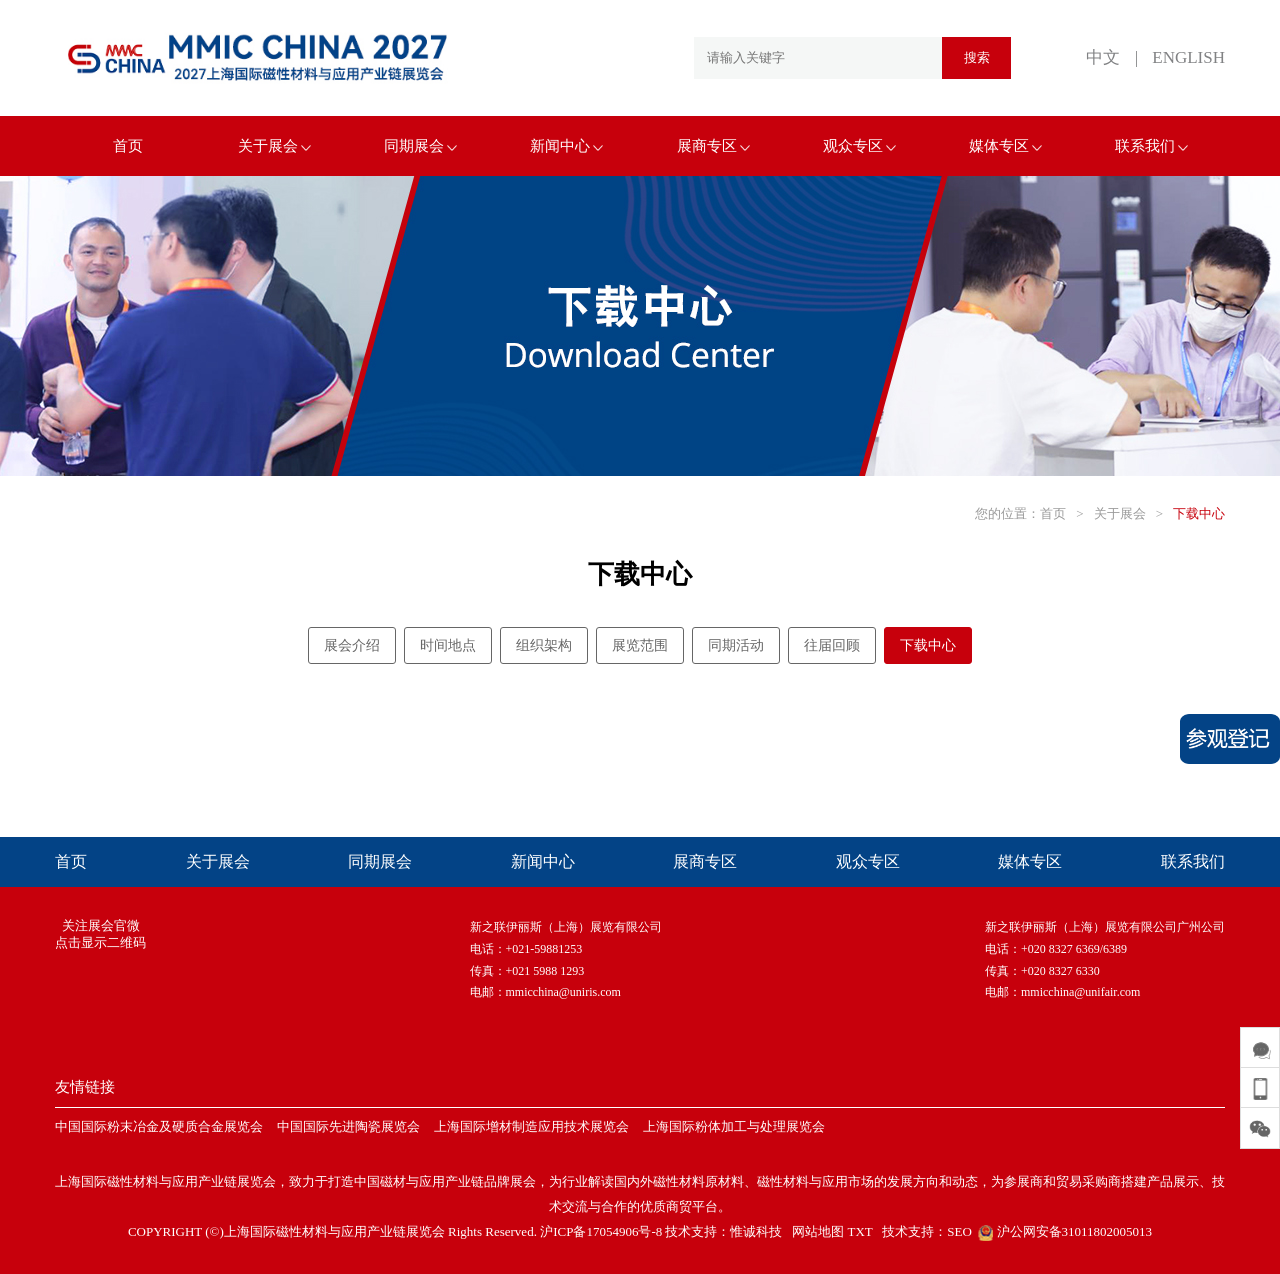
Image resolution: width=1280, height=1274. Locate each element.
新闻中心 (566, 146)
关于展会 (274, 146)
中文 (1103, 57)
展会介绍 (352, 645)
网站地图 (818, 1231)
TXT (859, 1231)
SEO (959, 1231)
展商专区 (713, 146)
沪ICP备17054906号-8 (601, 1231)
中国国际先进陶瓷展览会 (348, 1126)
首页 (128, 146)
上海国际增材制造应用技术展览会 (531, 1126)
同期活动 (736, 645)
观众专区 (859, 146)
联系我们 (1151, 146)
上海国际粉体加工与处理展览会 (734, 1126)
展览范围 (640, 645)
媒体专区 (1005, 146)
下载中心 (1199, 513)
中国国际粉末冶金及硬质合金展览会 (159, 1126)
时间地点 (448, 645)
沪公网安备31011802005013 (1063, 1231)
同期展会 (420, 146)
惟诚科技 (756, 1231)
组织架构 (544, 645)
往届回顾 (832, 645)
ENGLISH (1188, 57)
